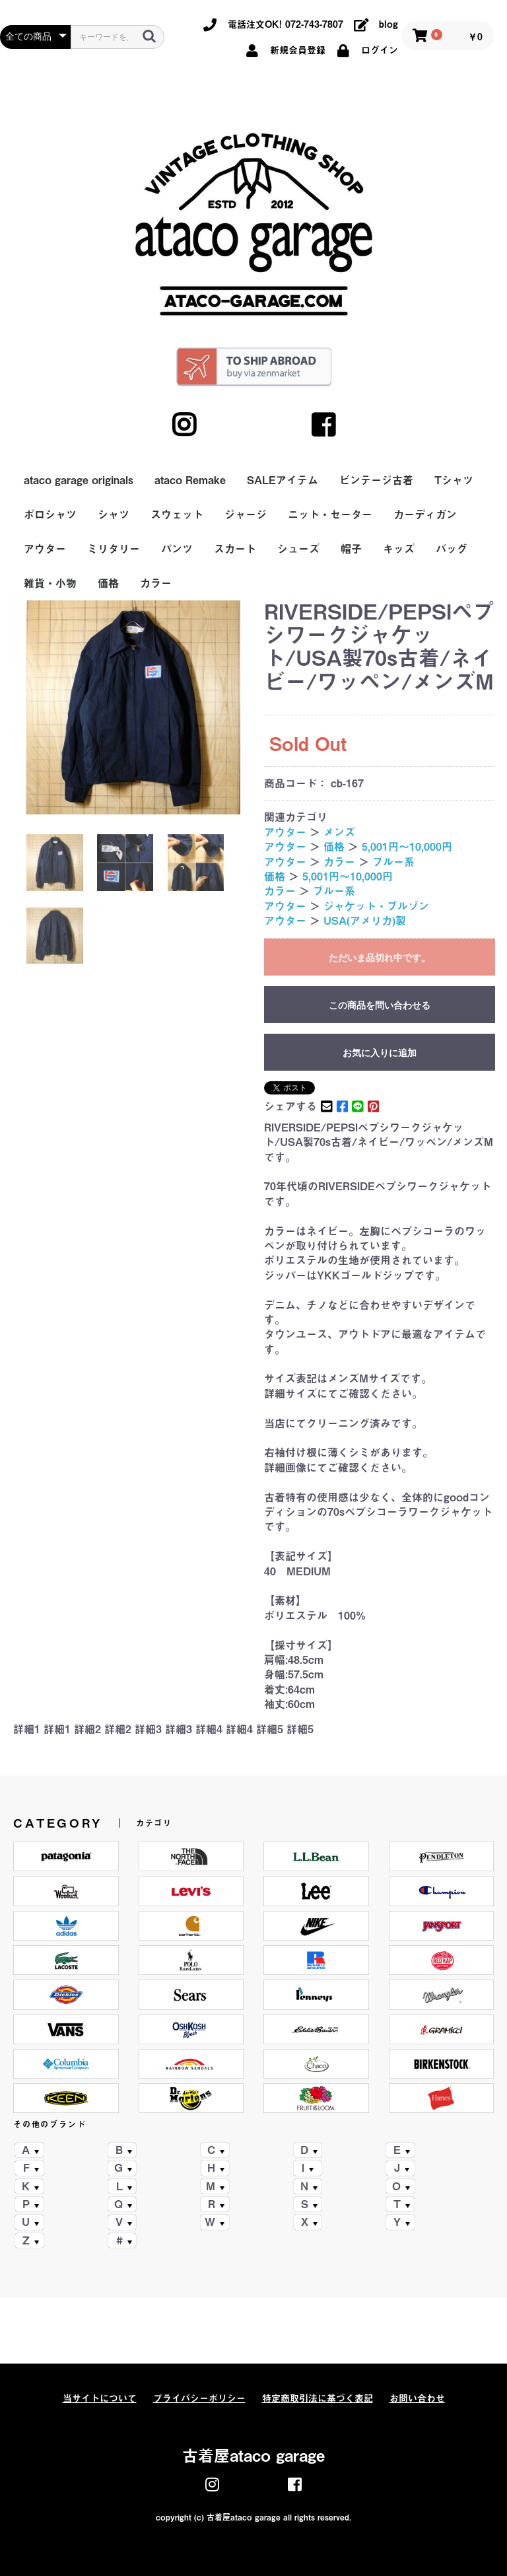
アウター (45, 549)
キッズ (399, 549)
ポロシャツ (50, 514)
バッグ (451, 549)
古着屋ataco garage (253, 2456)
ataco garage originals (78, 480)
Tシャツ (453, 480)
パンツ (177, 549)
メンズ (339, 832)
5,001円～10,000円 (407, 846)
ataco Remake (190, 480)
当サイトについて (100, 2398)
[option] (133, 707)
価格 (108, 583)
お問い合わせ (417, 2398)
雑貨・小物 (50, 583)
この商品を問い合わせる (379, 1005)
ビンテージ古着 (376, 480)
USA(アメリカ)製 (364, 920)
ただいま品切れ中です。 (379, 957)
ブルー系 (393, 862)
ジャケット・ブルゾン (376, 906)
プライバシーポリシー (199, 2398)
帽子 (351, 549)
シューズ (298, 549)
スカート (235, 549)
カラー (156, 583)
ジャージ (245, 514)
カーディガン (425, 514)
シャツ (113, 514)
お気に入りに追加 (380, 1053)
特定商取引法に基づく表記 (317, 2398)
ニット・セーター (330, 514)
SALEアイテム (282, 480)
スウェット (177, 514)
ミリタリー (113, 549)
